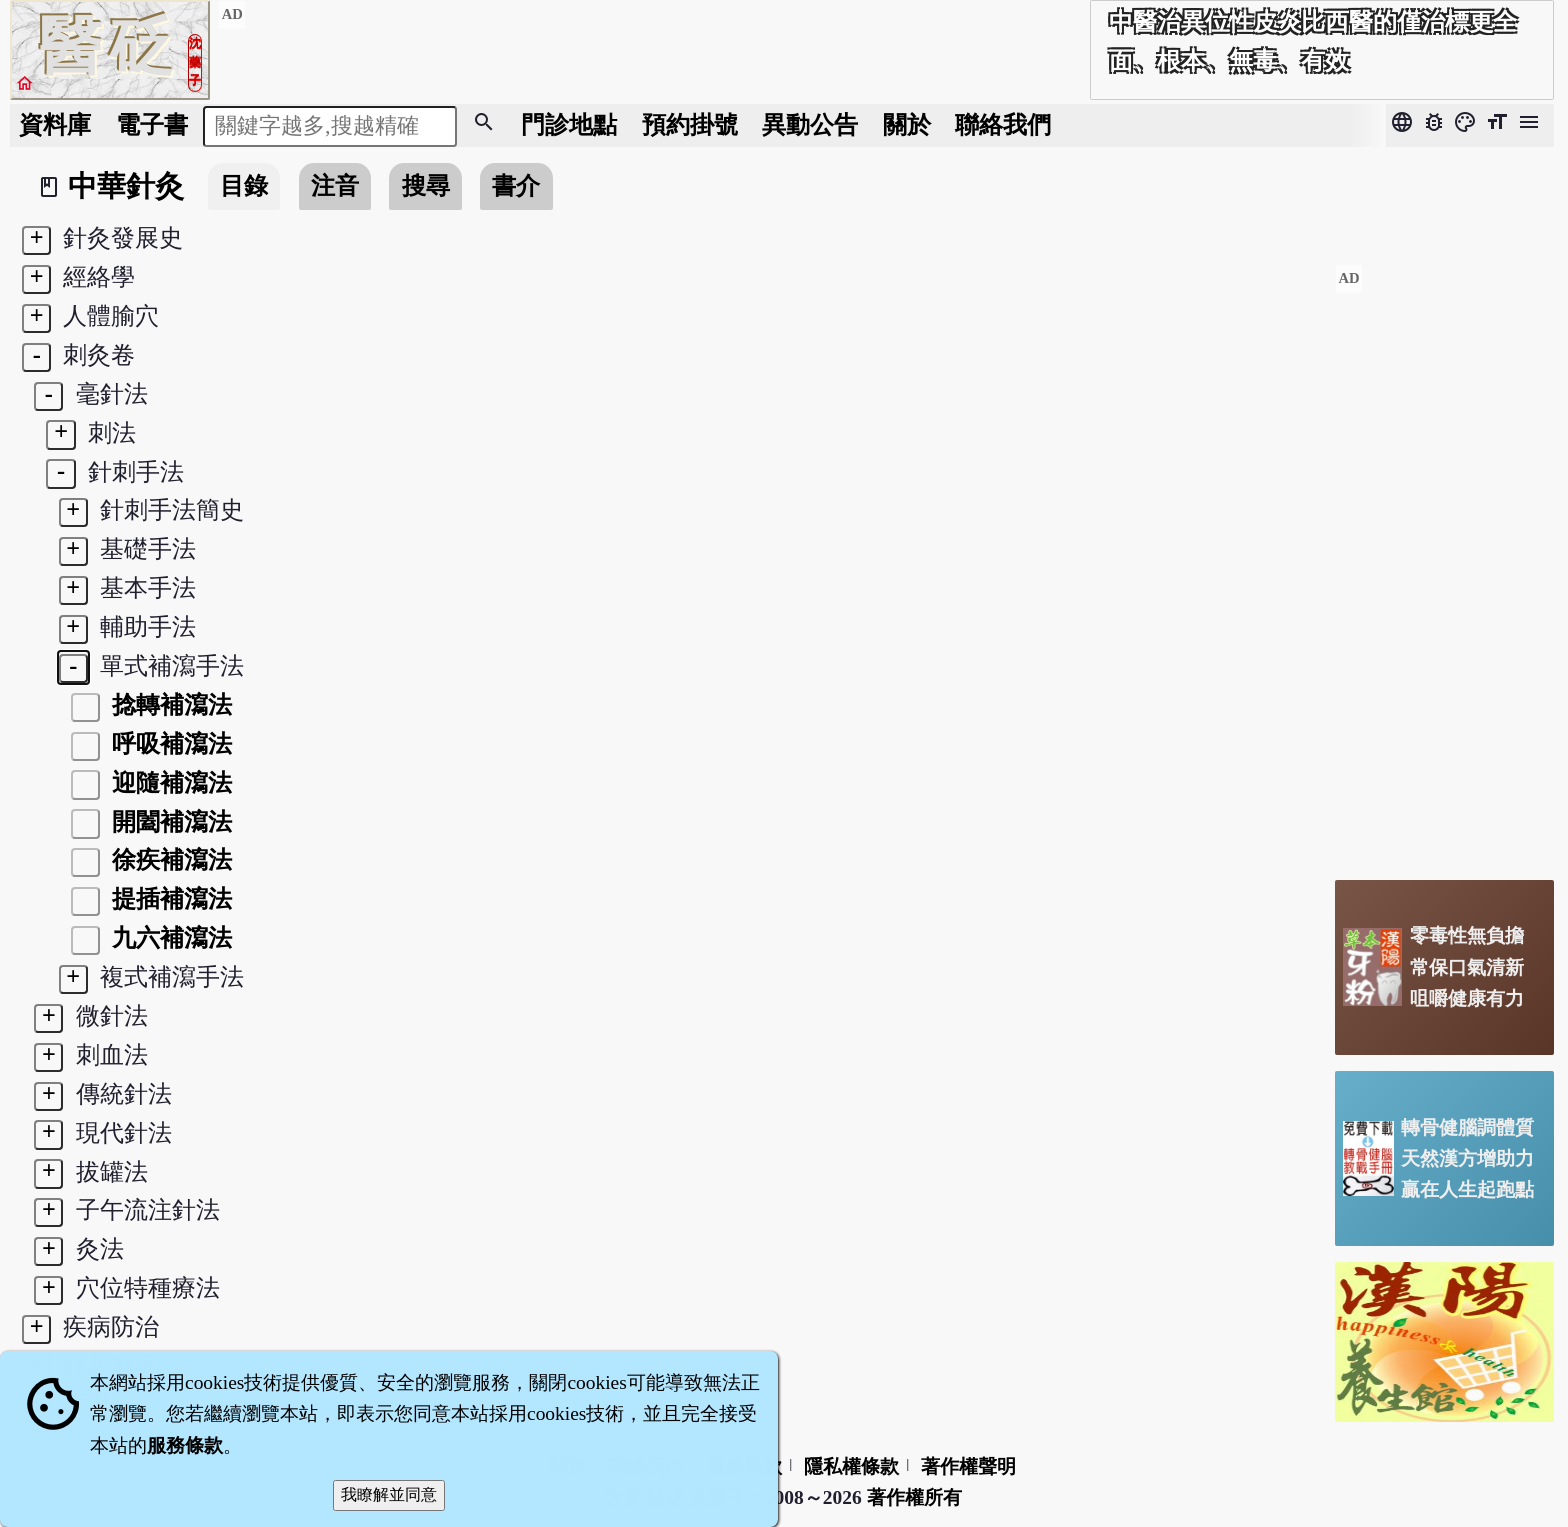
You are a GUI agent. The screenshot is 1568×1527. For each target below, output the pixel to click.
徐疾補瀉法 (169, 859)
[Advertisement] (1444, 564)
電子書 (152, 124)
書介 (516, 185)
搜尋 (426, 185)
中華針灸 (126, 186)
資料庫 (55, 124)
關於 (907, 124)
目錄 (244, 185)
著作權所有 (914, 1497)
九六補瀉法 (169, 937)
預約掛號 (690, 124)
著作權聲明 (968, 1466)
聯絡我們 (1003, 124)
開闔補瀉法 (169, 821)
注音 (335, 185)
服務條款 (185, 1445)
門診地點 (569, 124)
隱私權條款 (851, 1466)
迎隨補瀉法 (169, 782)
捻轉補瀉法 (169, 704)
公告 (810, 124)
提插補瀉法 (169, 898)
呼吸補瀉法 (169, 743)
